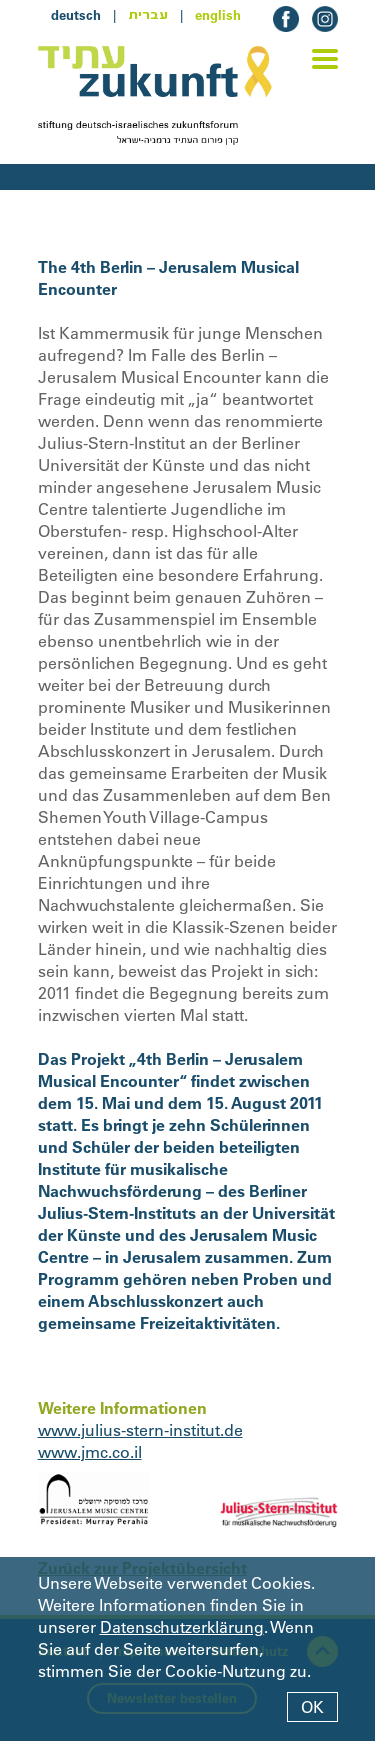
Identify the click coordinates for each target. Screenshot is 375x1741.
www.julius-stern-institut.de (140, 1430)
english (218, 15)
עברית (148, 15)
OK (312, 1707)
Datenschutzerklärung (182, 1627)
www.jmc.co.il (90, 1452)
